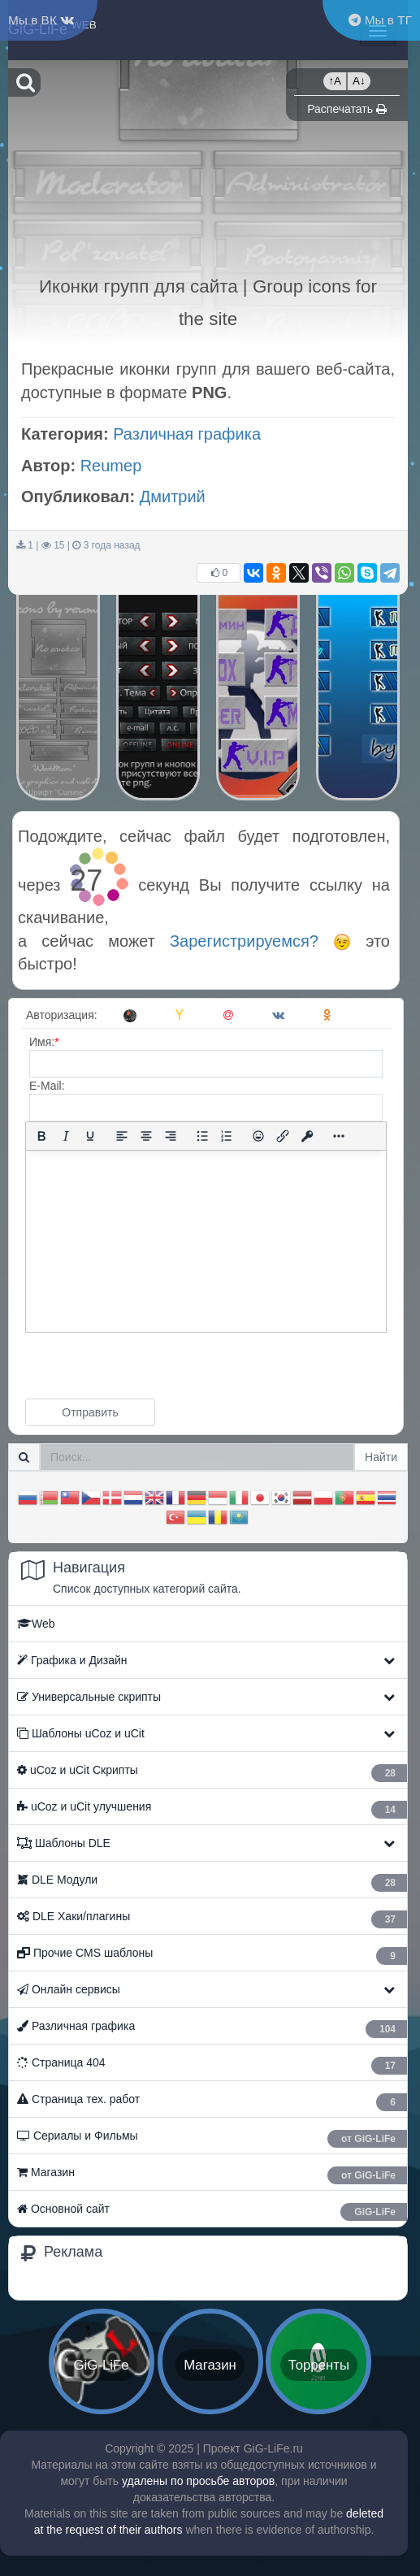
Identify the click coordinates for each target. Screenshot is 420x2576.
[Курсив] (66, 1136)
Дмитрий (173, 496)
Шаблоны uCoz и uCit (81, 1733)
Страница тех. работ (212, 2101)
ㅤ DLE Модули (212, 1882)
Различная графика (187, 434)
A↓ (359, 81)
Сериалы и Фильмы (212, 2138)
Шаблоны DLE (63, 1843)
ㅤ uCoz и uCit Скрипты (212, 1772)
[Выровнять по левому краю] (122, 1136)
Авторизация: (61, 1014)
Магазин (212, 2175)
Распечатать (347, 108)
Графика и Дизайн (72, 1660)
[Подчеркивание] (90, 1136)
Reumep (111, 466)
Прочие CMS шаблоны (212, 1955)
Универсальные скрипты (89, 1696)
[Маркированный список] (202, 1136)
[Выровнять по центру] (146, 1136)
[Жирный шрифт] (41, 1136)
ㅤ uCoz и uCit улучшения (212, 1809)
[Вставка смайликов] (258, 1136)
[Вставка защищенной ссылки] (307, 1136)
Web (36, 1623)
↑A (334, 81)
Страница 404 (212, 2065)
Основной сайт (212, 2211)
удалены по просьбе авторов (198, 2480)
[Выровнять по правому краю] (170, 1136)
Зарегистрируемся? (260, 941)
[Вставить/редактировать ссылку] (283, 1136)
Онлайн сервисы (68, 1989)
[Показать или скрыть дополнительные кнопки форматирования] (339, 1136)
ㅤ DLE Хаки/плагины (212, 1919)
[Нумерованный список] (226, 1136)
